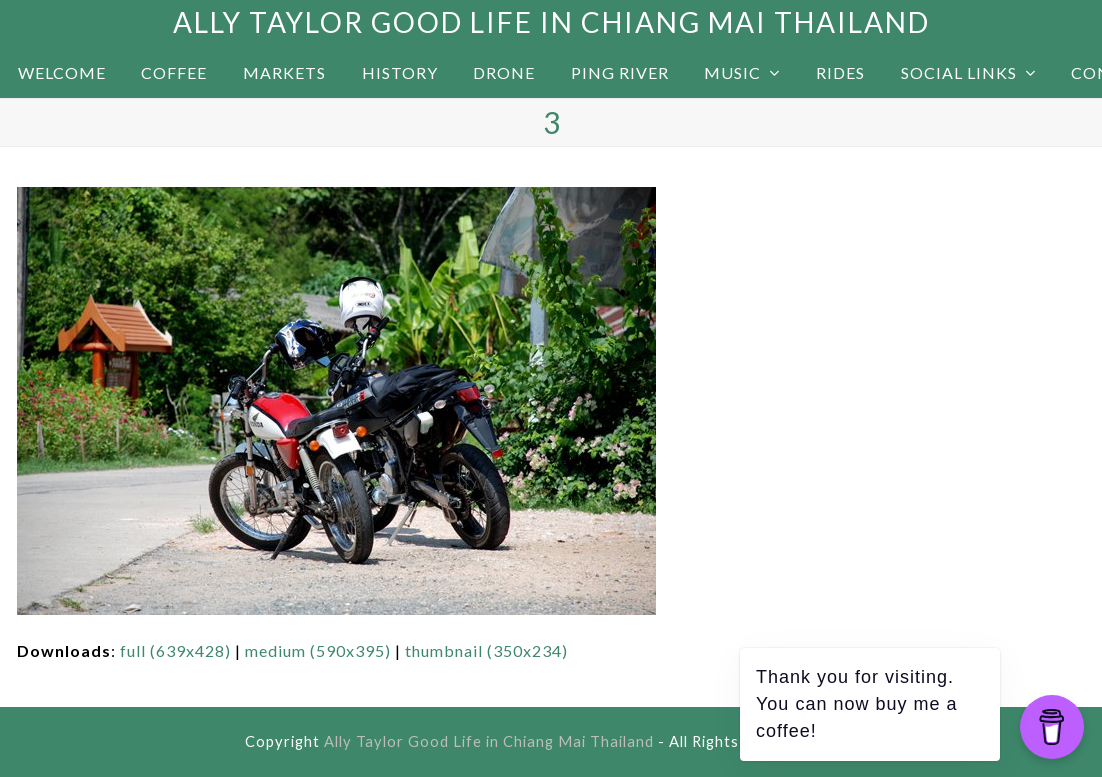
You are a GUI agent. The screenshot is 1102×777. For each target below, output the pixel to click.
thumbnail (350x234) (486, 650)
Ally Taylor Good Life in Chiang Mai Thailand (551, 22)
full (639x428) (175, 650)
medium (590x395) (318, 650)
